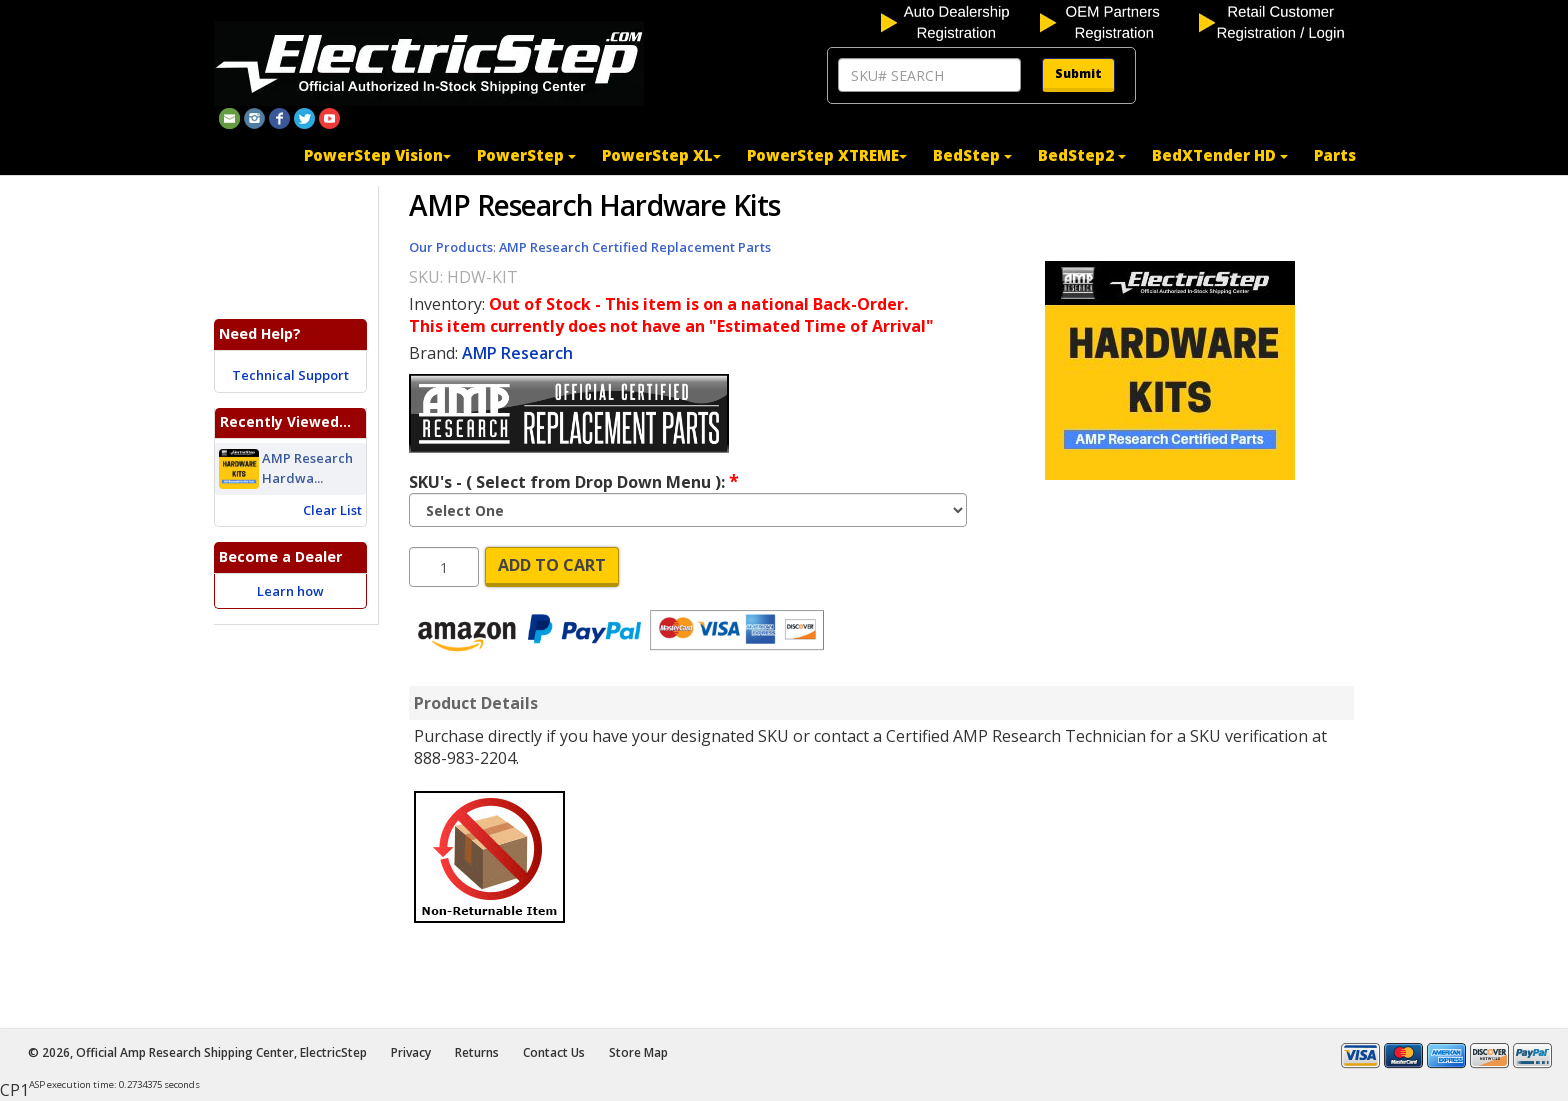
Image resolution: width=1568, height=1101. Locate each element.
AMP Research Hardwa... (307, 469)
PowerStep (526, 155)
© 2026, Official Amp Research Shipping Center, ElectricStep (197, 1052)
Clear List (332, 510)
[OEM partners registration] (1117, 21)
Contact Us (554, 1052)
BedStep (972, 155)
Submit (1078, 73)
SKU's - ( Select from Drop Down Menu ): (574, 481)
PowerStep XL (661, 155)
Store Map (638, 1052)
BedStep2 (1082, 155)
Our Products (451, 247)
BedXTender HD (1220, 155)
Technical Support (290, 375)
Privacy (411, 1052)
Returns (477, 1052)
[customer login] (1276, 21)
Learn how (290, 591)
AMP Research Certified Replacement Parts (635, 247)
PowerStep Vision (377, 155)
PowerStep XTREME (827, 155)
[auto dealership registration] (958, 21)
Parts (1335, 155)
